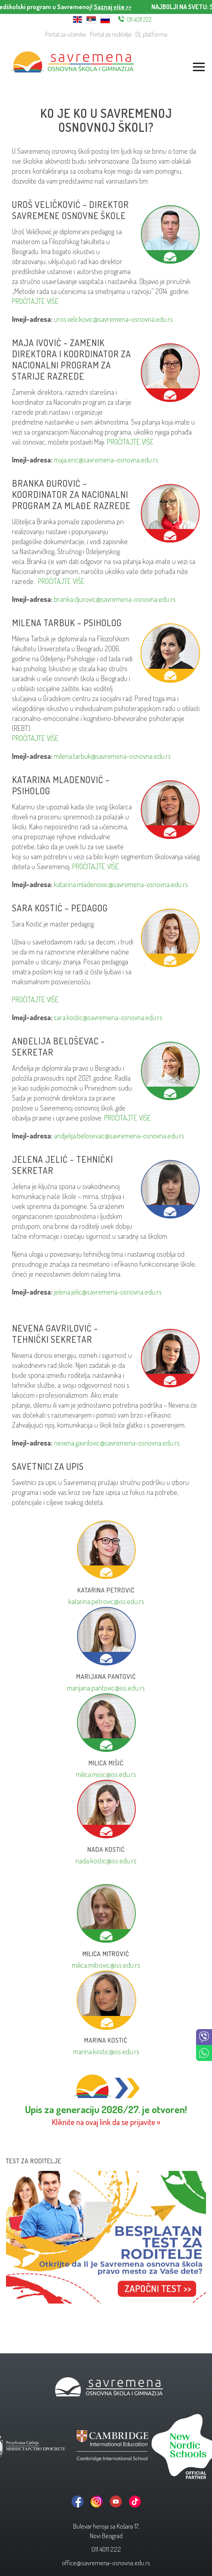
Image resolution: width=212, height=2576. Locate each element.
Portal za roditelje (110, 34)
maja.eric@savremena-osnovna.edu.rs (106, 459)
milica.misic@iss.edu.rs (106, 1774)
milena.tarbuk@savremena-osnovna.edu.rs (112, 756)
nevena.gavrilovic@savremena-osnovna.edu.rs (117, 1442)
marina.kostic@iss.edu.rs (106, 2051)
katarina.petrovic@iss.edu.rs (106, 1601)
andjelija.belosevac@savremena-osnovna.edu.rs (119, 1135)
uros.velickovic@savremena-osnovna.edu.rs (113, 319)
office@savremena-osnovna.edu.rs (106, 2562)
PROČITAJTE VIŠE (35, 301)
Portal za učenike (65, 34)
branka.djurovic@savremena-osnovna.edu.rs (115, 599)
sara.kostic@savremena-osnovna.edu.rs (108, 1017)
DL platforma (151, 34)
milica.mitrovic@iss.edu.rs (106, 1965)
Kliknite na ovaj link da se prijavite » (106, 2122)
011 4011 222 (139, 20)
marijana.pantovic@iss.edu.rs (106, 1687)
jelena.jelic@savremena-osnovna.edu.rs (108, 1291)
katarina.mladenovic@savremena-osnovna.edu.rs (121, 884)
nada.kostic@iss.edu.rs (106, 1860)
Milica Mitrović (106, 1954)
